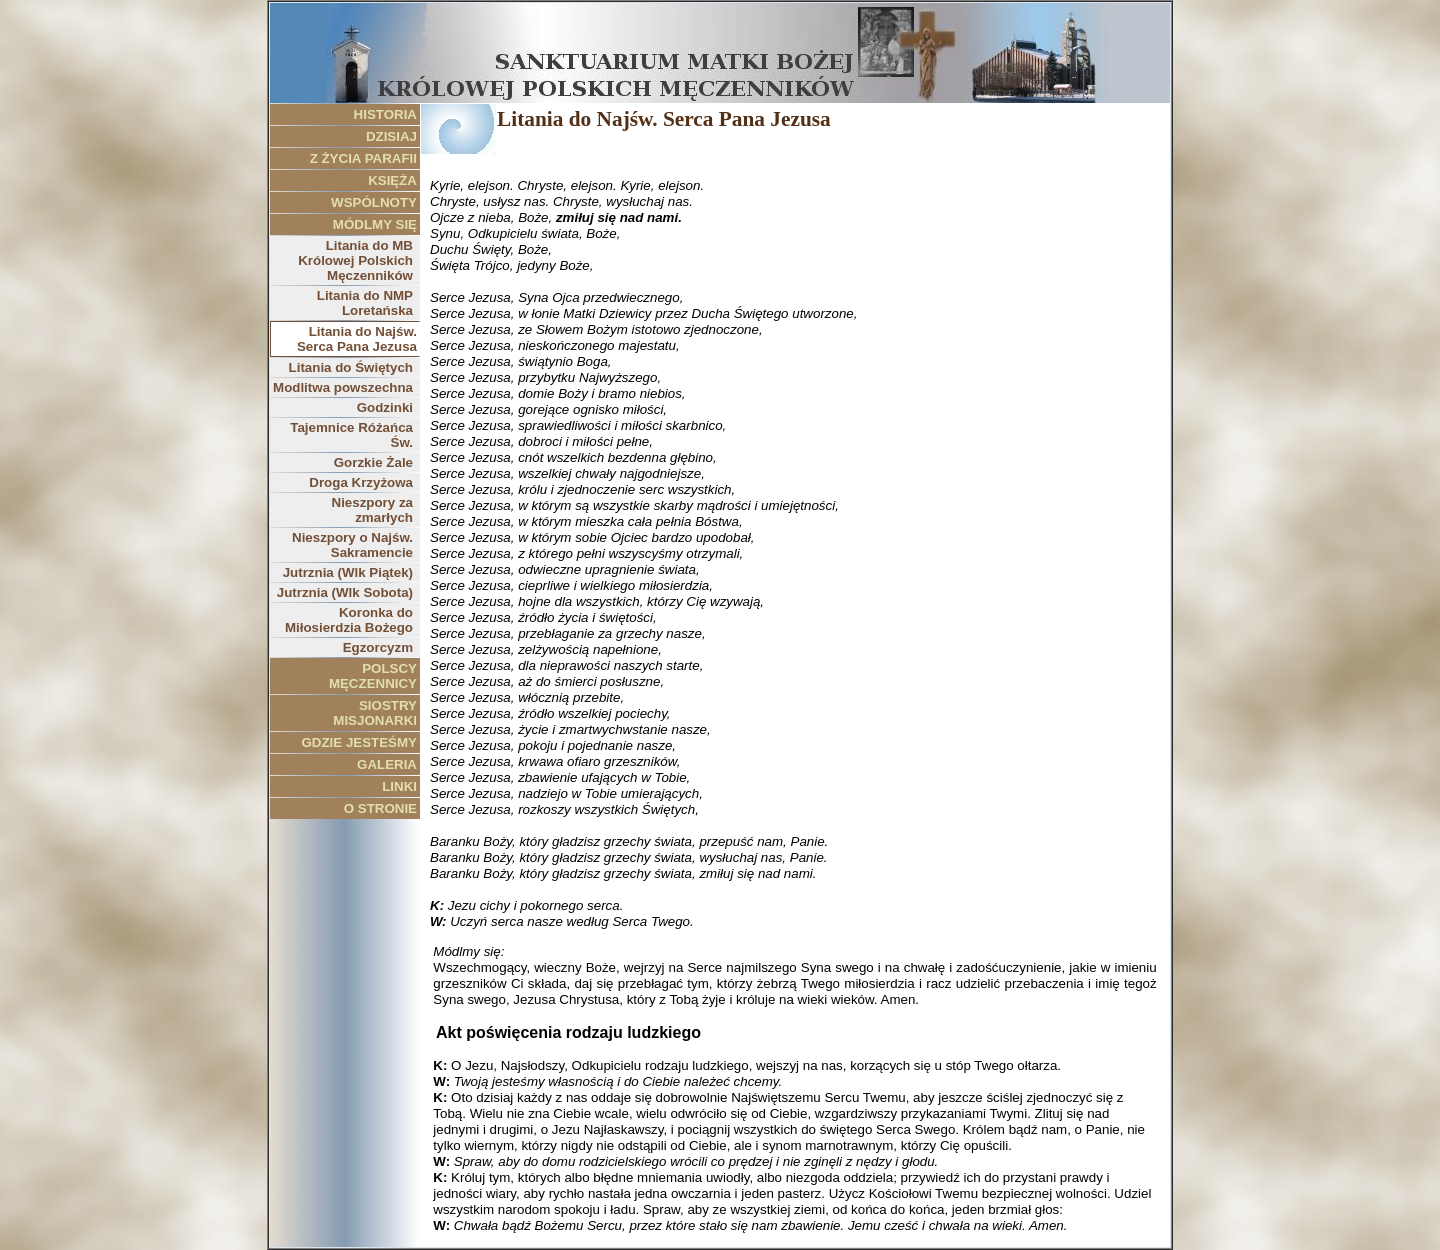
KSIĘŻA (392, 180)
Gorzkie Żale (373, 462)
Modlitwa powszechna (343, 387)
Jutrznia (348, 572)
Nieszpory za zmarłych (372, 510)
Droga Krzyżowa (361, 482)
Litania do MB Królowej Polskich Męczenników (355, 260)
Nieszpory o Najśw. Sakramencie (352, 545)
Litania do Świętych (351, 367)
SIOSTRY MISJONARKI (375, 713)
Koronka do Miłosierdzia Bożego (349, 620)
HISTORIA (385, 114)
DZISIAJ (391, 136)
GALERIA (387, 764)
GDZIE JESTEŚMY (359, 742)
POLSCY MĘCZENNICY (373, 676)
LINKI (399, 786)
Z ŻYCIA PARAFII (363, 158)
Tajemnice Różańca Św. (351, 435)
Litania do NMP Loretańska (365, 303)
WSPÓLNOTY (374, 202)
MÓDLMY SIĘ (375, 224)
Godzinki (385, 407)
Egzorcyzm (378, 647)
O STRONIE (380, 808)
